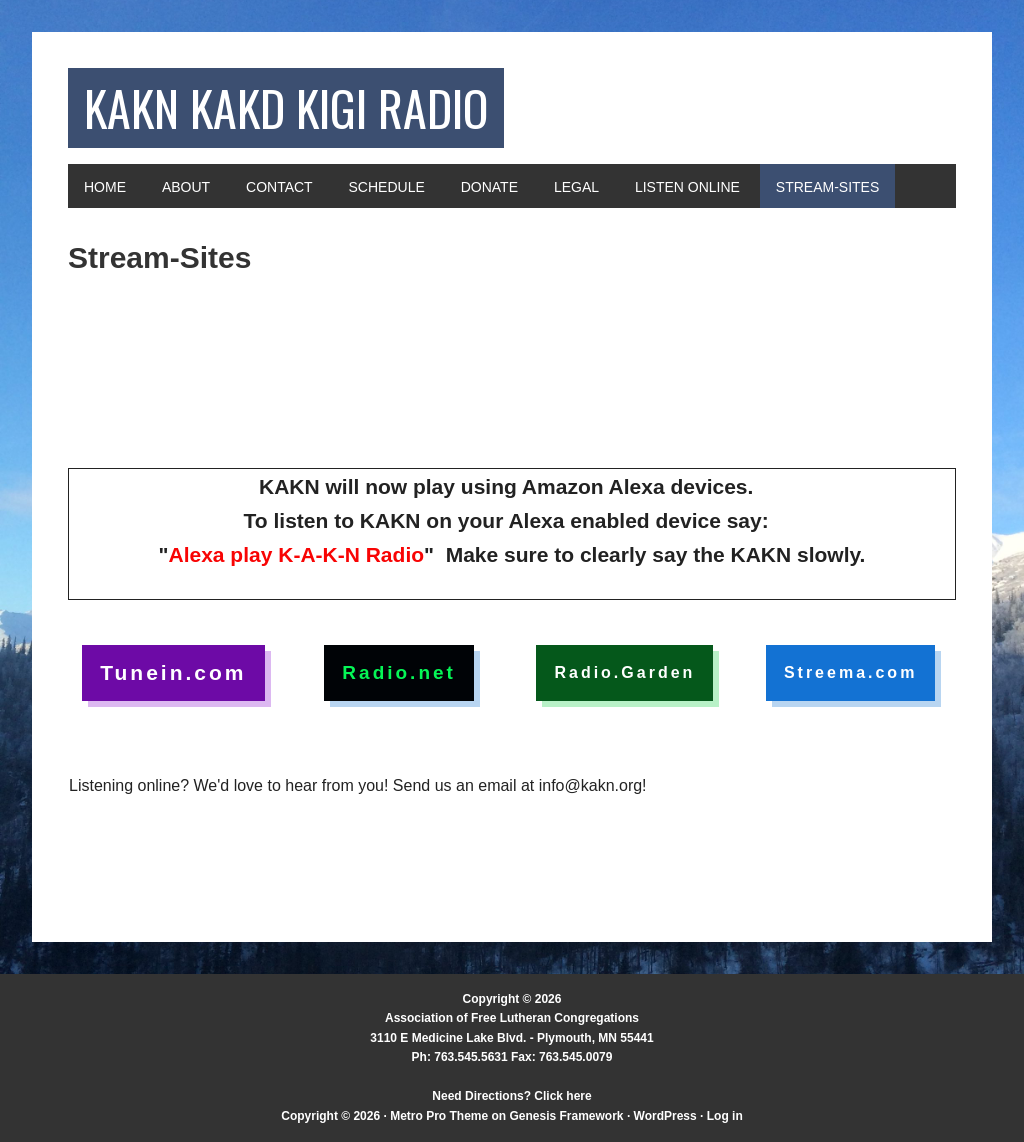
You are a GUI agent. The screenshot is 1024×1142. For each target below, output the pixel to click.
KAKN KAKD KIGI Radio (286, 107)
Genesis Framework (566, 1116)
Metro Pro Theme (439, 1116)
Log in (725, 1116)
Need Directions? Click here (511, 1096)
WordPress (665, 1116)
